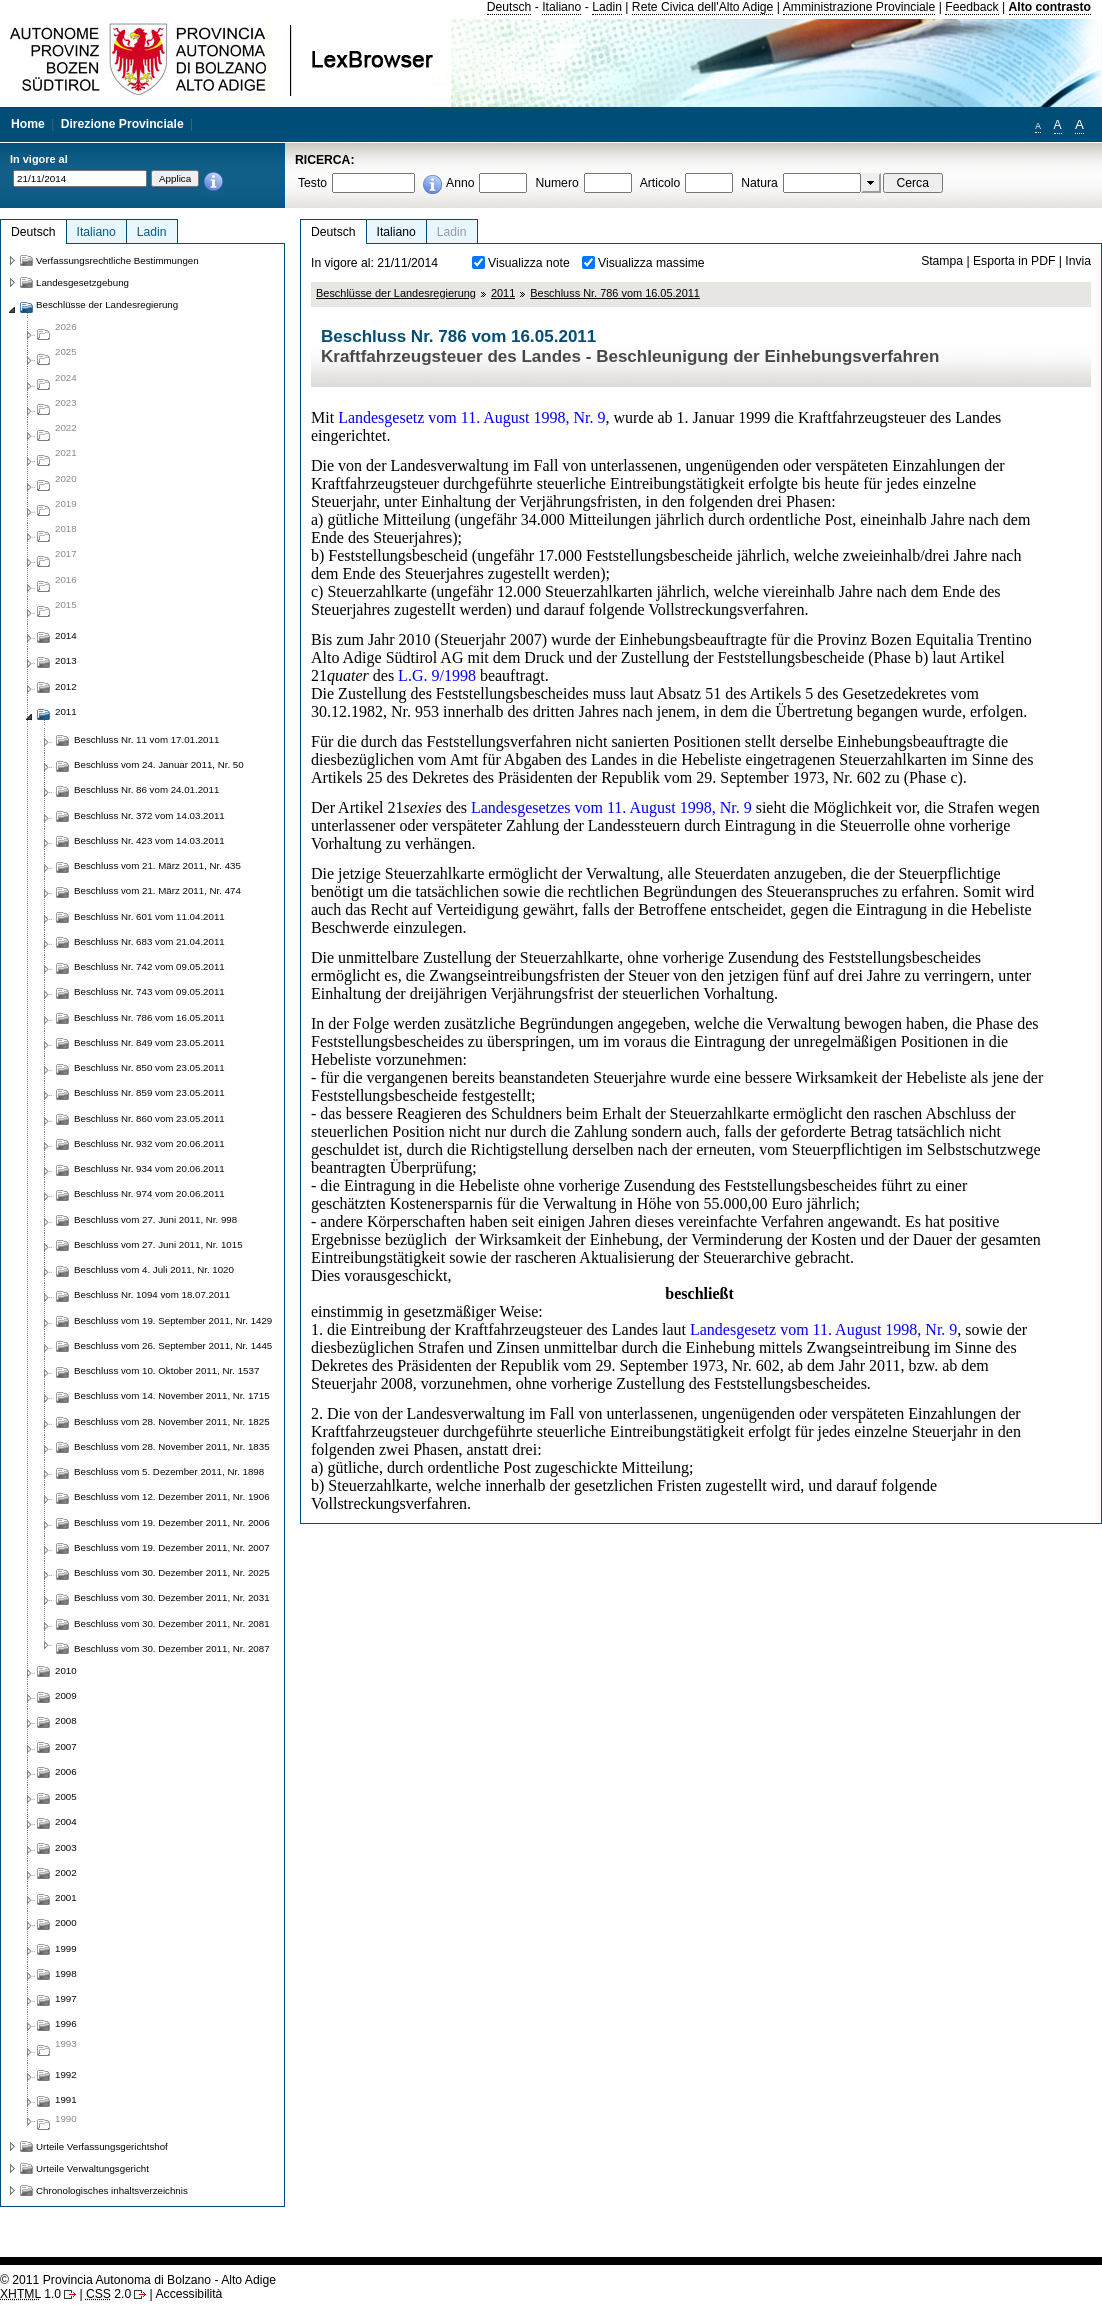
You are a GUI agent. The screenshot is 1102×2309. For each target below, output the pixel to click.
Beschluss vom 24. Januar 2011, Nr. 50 (159, 764)
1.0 (30, 2294)
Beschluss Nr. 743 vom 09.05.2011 (149, 991)
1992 (66, 2074)
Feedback (971, 7)
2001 (66, 1897)
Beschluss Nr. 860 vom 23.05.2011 (149, 1118)
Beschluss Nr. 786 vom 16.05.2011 (615, 293)
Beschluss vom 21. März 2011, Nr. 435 (157, 865)
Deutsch (509, 7)
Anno (460, 183)
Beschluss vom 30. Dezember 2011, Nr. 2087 (172, 1648)
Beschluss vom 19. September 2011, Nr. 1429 (173, 1320)
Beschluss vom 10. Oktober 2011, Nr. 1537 (166, 1370)
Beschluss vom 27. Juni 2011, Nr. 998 (155, 1219)
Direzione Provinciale (122, 124)
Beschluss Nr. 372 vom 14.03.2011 (149, 815)
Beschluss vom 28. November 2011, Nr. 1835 (172, 1446)
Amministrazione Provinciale (859, 7)
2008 (66, 1720)
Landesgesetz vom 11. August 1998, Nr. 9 (471, 417)
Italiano (561, 7)
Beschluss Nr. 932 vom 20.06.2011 (149, 1143)
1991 (66, 2099)
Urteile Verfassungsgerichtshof (102, 2146)
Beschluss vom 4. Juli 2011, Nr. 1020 (154, 1269)
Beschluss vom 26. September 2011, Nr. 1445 (173, 1345)
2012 (66, 686)
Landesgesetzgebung (82, 282)
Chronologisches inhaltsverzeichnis (112, 2190)
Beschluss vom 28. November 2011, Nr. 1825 (172, 1421)
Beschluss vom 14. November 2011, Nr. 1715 (172, 1395)
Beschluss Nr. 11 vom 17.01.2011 (146, 739)
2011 (503, 293)
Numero (556, 183)
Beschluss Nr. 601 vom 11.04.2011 (149, 916)
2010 (66, 1670)
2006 (66, 1771)
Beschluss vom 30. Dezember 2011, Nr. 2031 (172, 1597)
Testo (312, 183)
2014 (66, 635)
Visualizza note (529, 263)
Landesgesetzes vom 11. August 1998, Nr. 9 (611, 807)
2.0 (108, 2294)
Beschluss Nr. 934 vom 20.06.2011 (149, 1168)
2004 (66, 1821)
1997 (66, 1998)
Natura (759, 183)
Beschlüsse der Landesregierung (396, 293)
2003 (66, 1847)
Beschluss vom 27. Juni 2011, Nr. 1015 (158, 1244)
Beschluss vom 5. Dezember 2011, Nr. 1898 (169, 1471)
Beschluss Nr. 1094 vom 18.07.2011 (152, 1294)
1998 (66, 1973)
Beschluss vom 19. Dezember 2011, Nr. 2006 (172, 1522)
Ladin (607, 7)
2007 (66, 1746)
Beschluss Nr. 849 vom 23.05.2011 (149, 1042)
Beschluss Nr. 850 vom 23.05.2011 (149, 1067)
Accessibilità (188, 2294)
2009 (66, 1695)
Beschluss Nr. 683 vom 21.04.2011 (149, 941)
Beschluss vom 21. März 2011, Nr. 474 (157, 890)
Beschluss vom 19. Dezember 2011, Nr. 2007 (172, 1547)
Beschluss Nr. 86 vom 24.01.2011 (146, 789)
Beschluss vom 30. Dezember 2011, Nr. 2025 (172, 1572)
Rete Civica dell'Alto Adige (703, 7)
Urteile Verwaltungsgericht (92, 2168)
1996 (66, 2023)
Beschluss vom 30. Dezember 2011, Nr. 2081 (172, 1623)
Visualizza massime (651, 263)
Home (28, 124)
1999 (66, 1948)
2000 (66, 1922)
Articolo (660, 183)
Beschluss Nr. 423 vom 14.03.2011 (149, 840)
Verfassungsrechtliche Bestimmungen (117, 260)
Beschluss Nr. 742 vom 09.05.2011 (149, 966)
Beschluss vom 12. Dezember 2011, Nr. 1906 (172, 1496)
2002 (66, 1872)
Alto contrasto (1050, 7)
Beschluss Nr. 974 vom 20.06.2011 (149, 1193)
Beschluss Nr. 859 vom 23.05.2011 (149, 1092)
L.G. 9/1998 (437, 675)
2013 (66, 660)
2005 (66, 1796)
